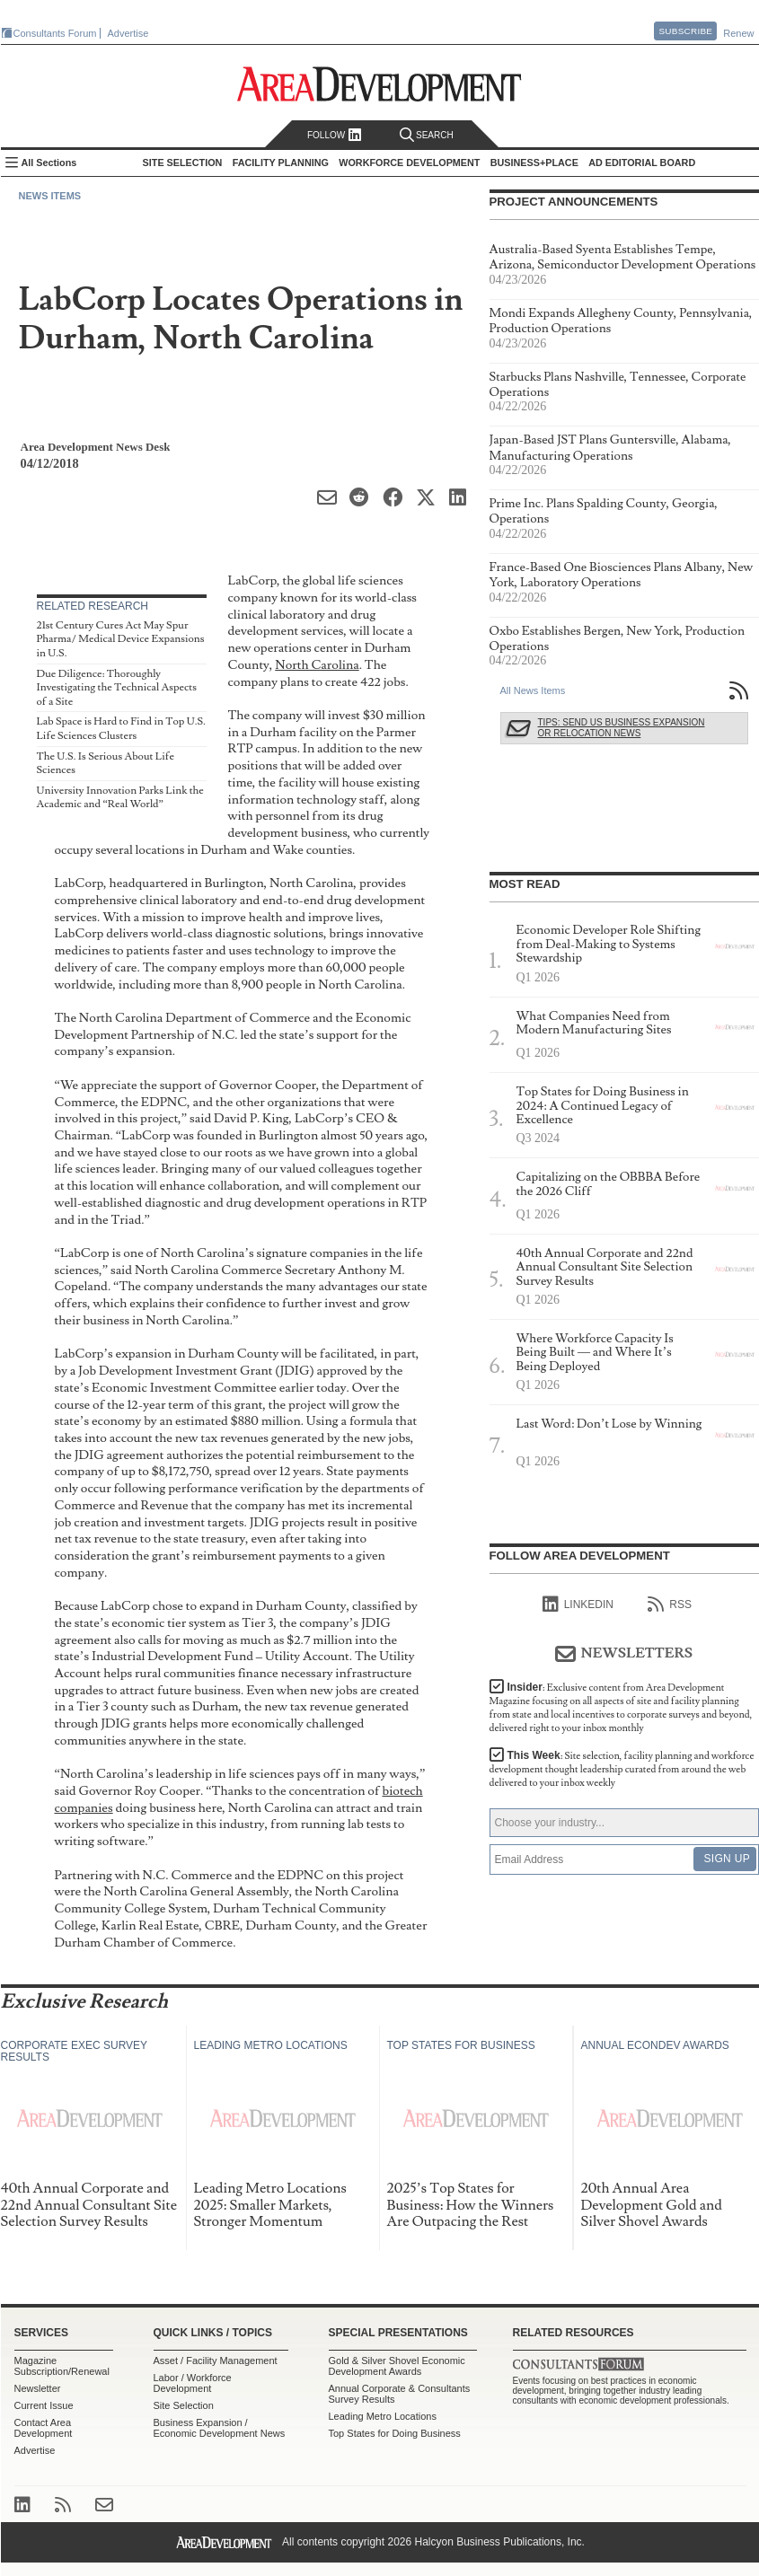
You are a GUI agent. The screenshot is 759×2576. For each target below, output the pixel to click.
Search (427, 135)
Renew (738, 33)
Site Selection (184, 2405)
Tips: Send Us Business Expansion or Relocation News (621, 727)
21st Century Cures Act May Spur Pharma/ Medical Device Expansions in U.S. (121, 639)
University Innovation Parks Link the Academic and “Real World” (120, 798)
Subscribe (685, 31)
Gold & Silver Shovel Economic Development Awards (397, 2366)
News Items (50, 195)
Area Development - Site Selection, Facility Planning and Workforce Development (379, 83)
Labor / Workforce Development (193, 2383)
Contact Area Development (43, 2428)
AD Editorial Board (641, 162)
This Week (622, 1769)
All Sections (49, 162)
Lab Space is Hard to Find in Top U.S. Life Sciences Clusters (121, 729)
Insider (621, 1708)
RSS (670, 1604)
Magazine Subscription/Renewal (62, 2366)
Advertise (128, 33)
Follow (334, 135)
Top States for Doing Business (395, 2433)
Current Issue (44, 2405)
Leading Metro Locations (383, 2416)
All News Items (533, 690)
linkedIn (578, 1604)
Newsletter (37, 2388)
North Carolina (316, 664)
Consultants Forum (55, 33)
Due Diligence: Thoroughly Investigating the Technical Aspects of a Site (117, 687)
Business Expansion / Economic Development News (220, 2428)
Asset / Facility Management (216, 2360)
